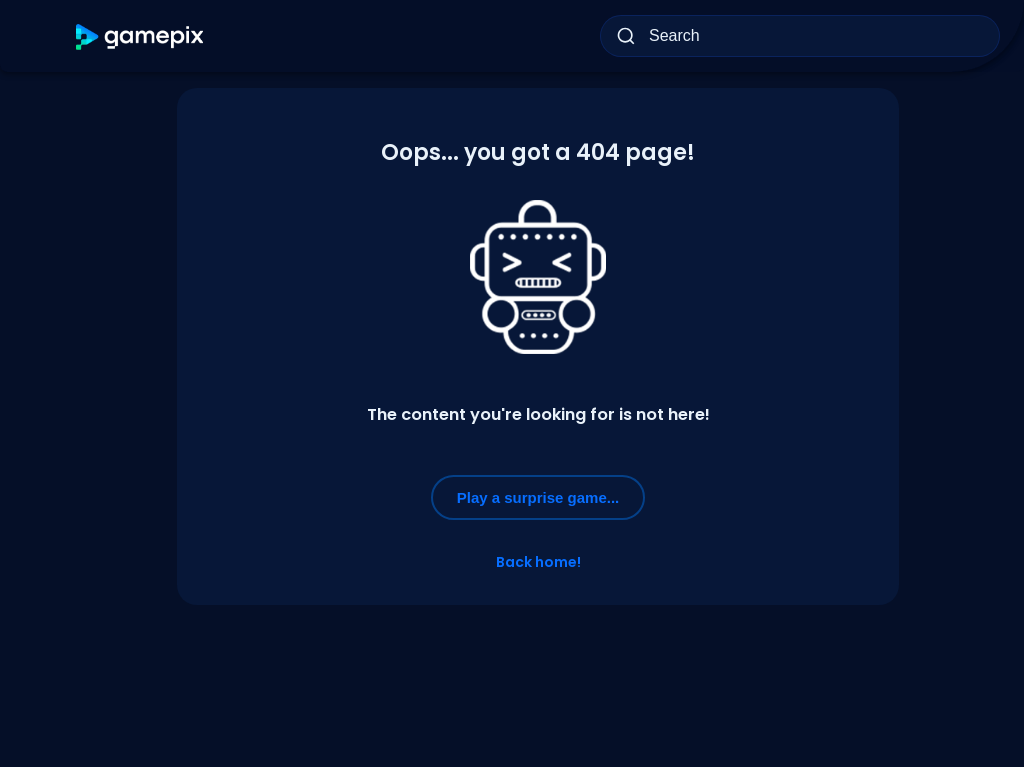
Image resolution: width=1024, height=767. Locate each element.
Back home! (538, 562)
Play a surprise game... (538, 497)
